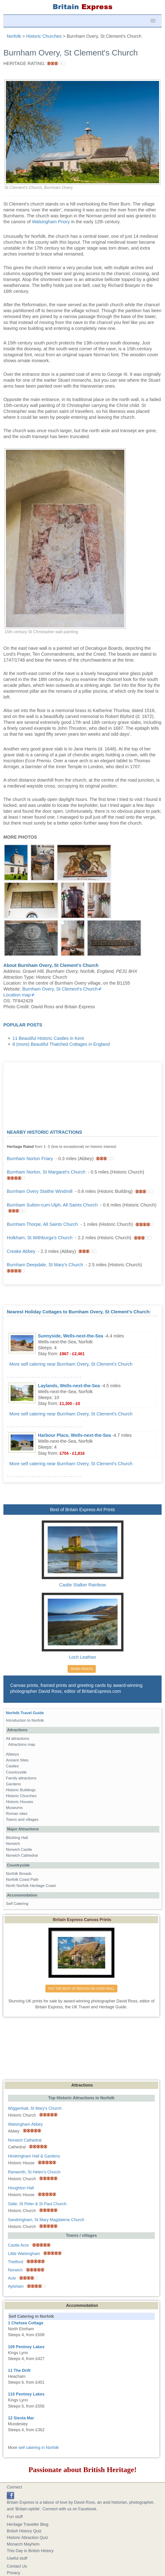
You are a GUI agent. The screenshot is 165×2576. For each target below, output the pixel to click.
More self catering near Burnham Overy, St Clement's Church (71, 1364)
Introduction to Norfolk (25, 1720)
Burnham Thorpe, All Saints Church (43, 1224)
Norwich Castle (19, 1849)
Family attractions (21, 1778)
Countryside (16, 1772)
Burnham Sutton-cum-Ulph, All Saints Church (53, 1204)
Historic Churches (21, 1796)
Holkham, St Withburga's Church (40, 1237)
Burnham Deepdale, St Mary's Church (45, 1264)
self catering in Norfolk (38, 2447)
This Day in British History (30, 2550)
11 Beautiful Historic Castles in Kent (48, 1038)
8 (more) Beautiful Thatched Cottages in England (61, 1044)
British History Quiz (24, 2531)
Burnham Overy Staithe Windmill (40, 1191)
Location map (17, 994)
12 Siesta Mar (21, 2418)
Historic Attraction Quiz (27, 2537)
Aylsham (16, 2286)
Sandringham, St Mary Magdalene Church (46, 2219)
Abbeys (12, 1754)
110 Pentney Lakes (26, 2394)
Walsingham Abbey (25, 2124)
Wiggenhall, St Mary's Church (35, 2108)
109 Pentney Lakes (26, 2347)
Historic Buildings (21, 1790)
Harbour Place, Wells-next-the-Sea (74, 1435)
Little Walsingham (24, 2253)
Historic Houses (19, 1802)
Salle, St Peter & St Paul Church (37, 2204)
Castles (12, 1766)
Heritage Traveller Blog (27, 2524)
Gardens (13, 1784)
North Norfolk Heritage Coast (31, 1886)
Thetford (15, 2262)
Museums (14, 1808)
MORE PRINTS (82, 1669)
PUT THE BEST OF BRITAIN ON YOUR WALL (81, 1988)
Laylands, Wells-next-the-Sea (69, 1385)
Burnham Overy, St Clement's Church (60, 988)
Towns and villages (22, 1819)
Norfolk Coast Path (22, 1879)
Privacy (13, 2573)
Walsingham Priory (51, 221)
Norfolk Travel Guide (25, 1713)
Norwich (13, 1843)
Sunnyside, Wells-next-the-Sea (70, 1335)
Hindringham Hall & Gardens (34, 2156)
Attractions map (21, 1744)
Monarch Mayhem (23, 2544)
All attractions (17, 1738)
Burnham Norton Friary (30, 1158)
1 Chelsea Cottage (25, 2323)
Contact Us (17, 2566)
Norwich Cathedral (22, 1855)
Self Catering (17, 1903)
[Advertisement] (83, 1094)
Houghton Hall (21, 2188)
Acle (12, 2278)
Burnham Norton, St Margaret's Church (47, 1171)
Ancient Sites (17, 1760)
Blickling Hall (17, 1838)
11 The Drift (19, 2370)
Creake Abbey (22, 1251)
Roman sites (16, 1813)
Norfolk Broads (19, 1873)
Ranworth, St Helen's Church (34, 2172)
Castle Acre (18, 2245)
